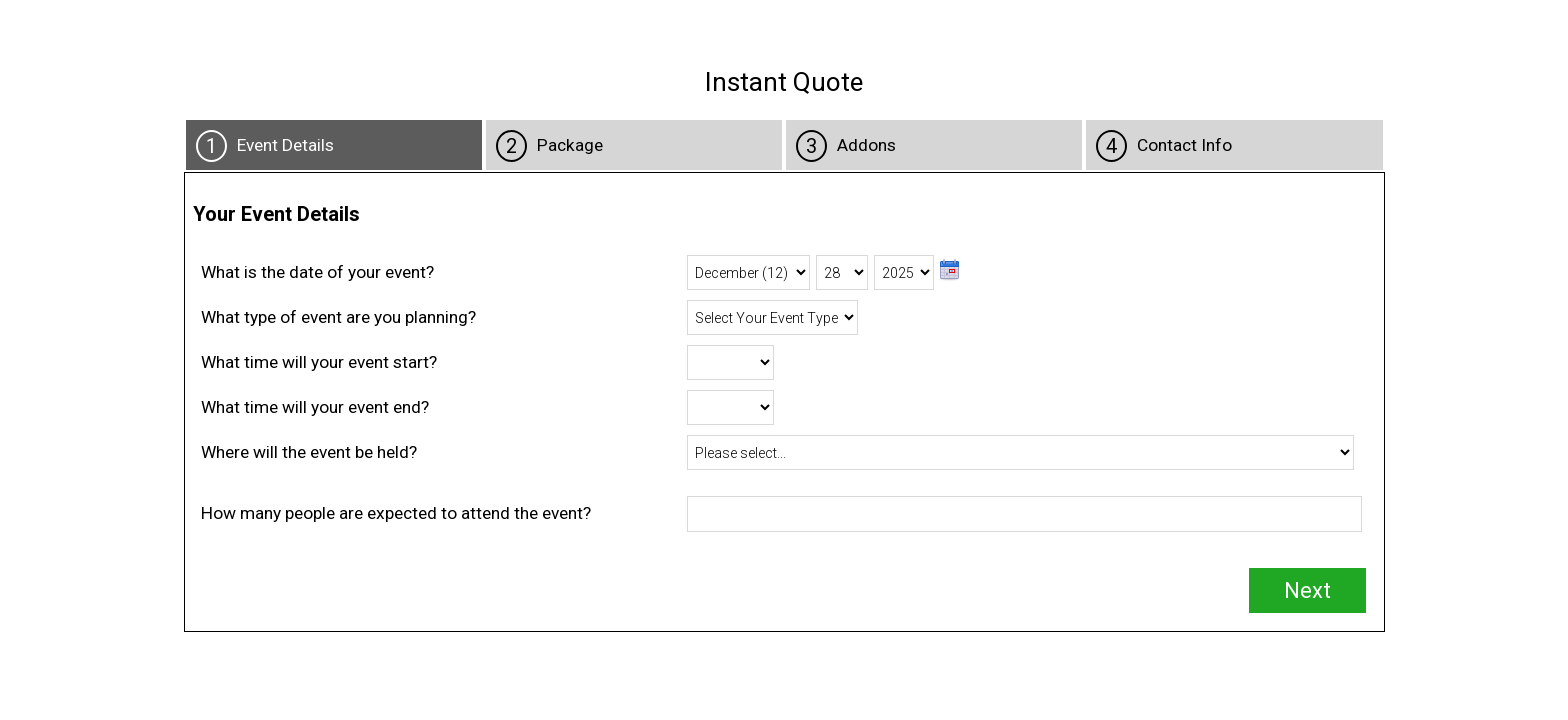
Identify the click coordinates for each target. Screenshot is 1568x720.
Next (1307, 590)
